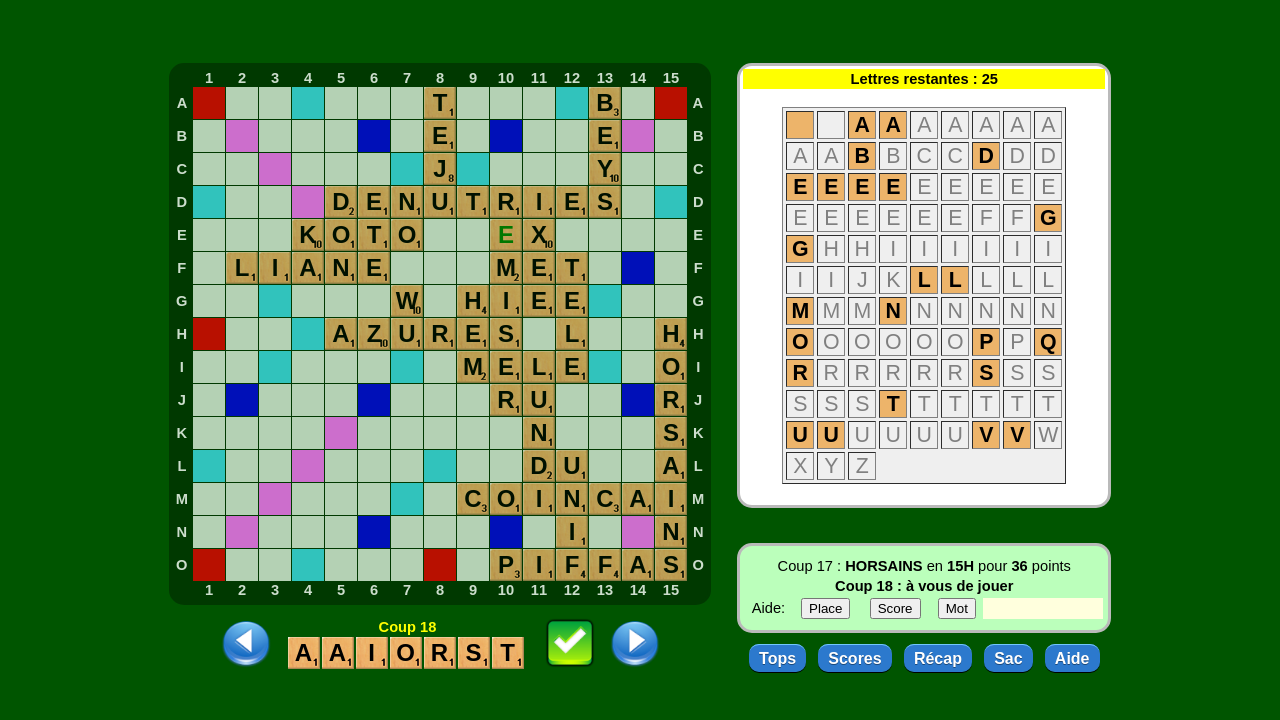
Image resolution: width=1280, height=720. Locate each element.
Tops (777, 658)
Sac (1008, 658)
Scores (854, 658)
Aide (1072, 658)
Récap (938, 658)
